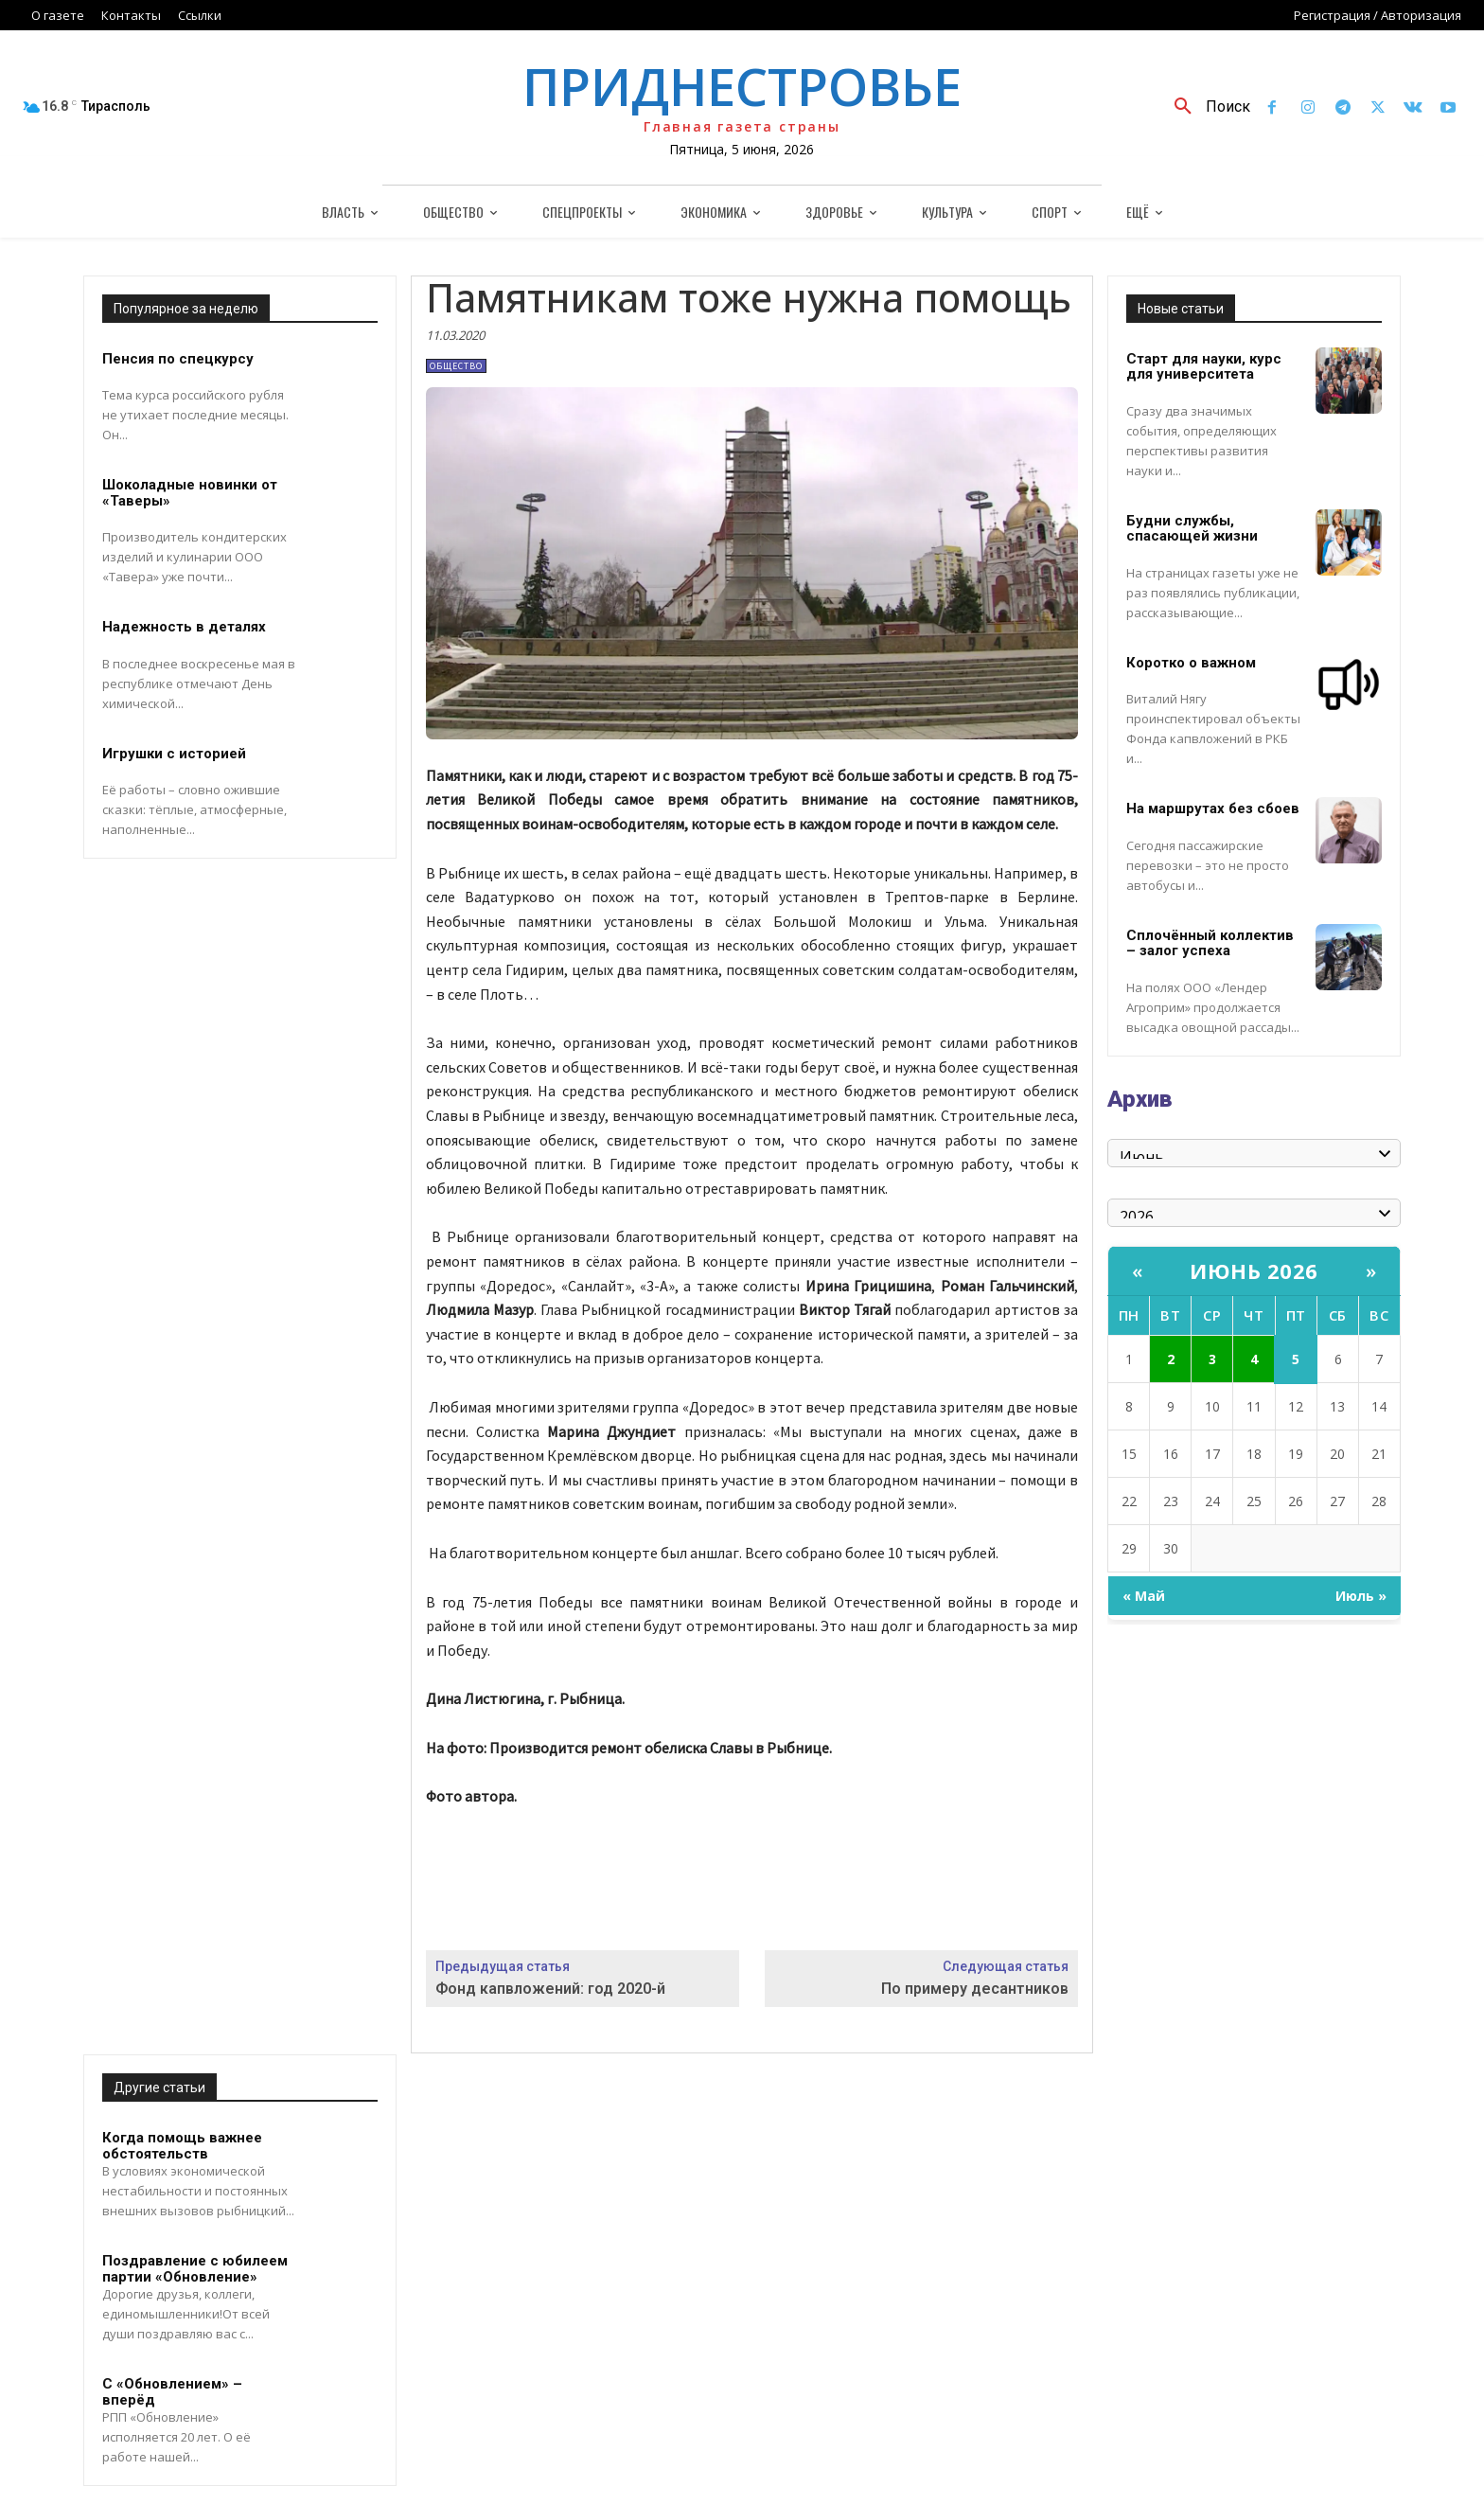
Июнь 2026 (1254, 1270)
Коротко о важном (1191, 662)
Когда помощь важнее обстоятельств (182, 2145)
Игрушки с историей (174, 753)
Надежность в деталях (184, 626)
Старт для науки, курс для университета (1203, 366)
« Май (1143, 1596)
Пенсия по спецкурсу (178, 358)
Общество (456, 366)
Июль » (1361, 1596)
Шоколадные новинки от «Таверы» (189, 492)
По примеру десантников (975, 1989)
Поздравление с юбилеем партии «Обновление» (195, 2268)
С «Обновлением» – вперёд (172, 2391)
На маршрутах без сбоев (1212, 808)
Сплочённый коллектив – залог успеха (1210, 943)
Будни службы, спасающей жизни (1192, 528)
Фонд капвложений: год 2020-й (550, 1989)
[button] (1205, 107)
